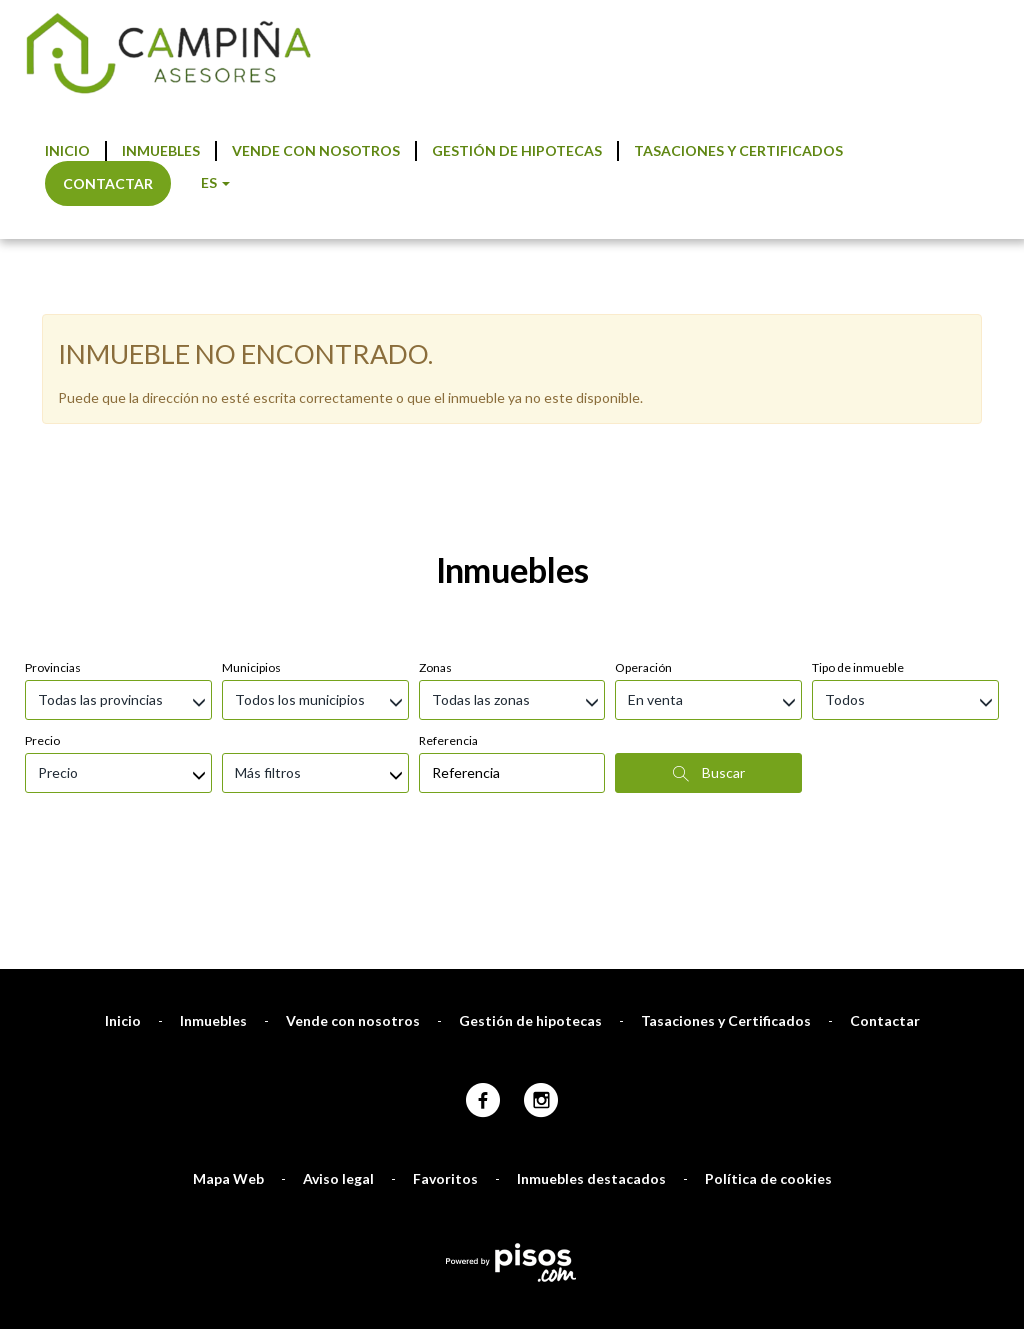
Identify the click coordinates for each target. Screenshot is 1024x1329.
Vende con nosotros (316, 150)
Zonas (435, 428)
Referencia (448, 501)
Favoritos (445, 939)
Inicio (67, 150)
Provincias (53, 428)
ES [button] (215, 182)
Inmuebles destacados (591, 939)
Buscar (709, 534)
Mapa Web (228, 939)
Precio (42, 501)
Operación (643, 428)
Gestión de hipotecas (517, 150)
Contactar (108, 183)
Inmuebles (161, 150)
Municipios (251, 428)
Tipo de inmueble (858, 428)
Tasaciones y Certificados (738, 150)
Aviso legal (338, 939)
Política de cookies (768, 939)
